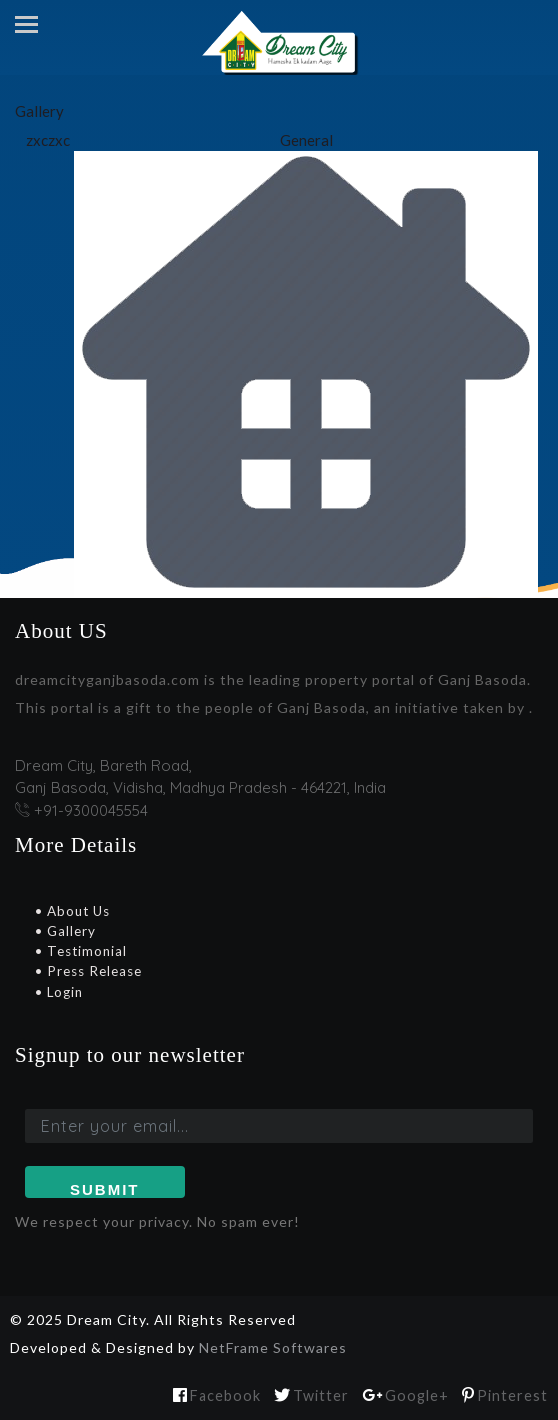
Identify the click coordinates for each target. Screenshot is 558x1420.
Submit (105, 1189)
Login (63, 992)
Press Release (92, 971)
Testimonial (85, 951)
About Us (76, 911)
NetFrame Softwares (273, 1347)
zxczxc (48, 140)
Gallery (69, 931)
